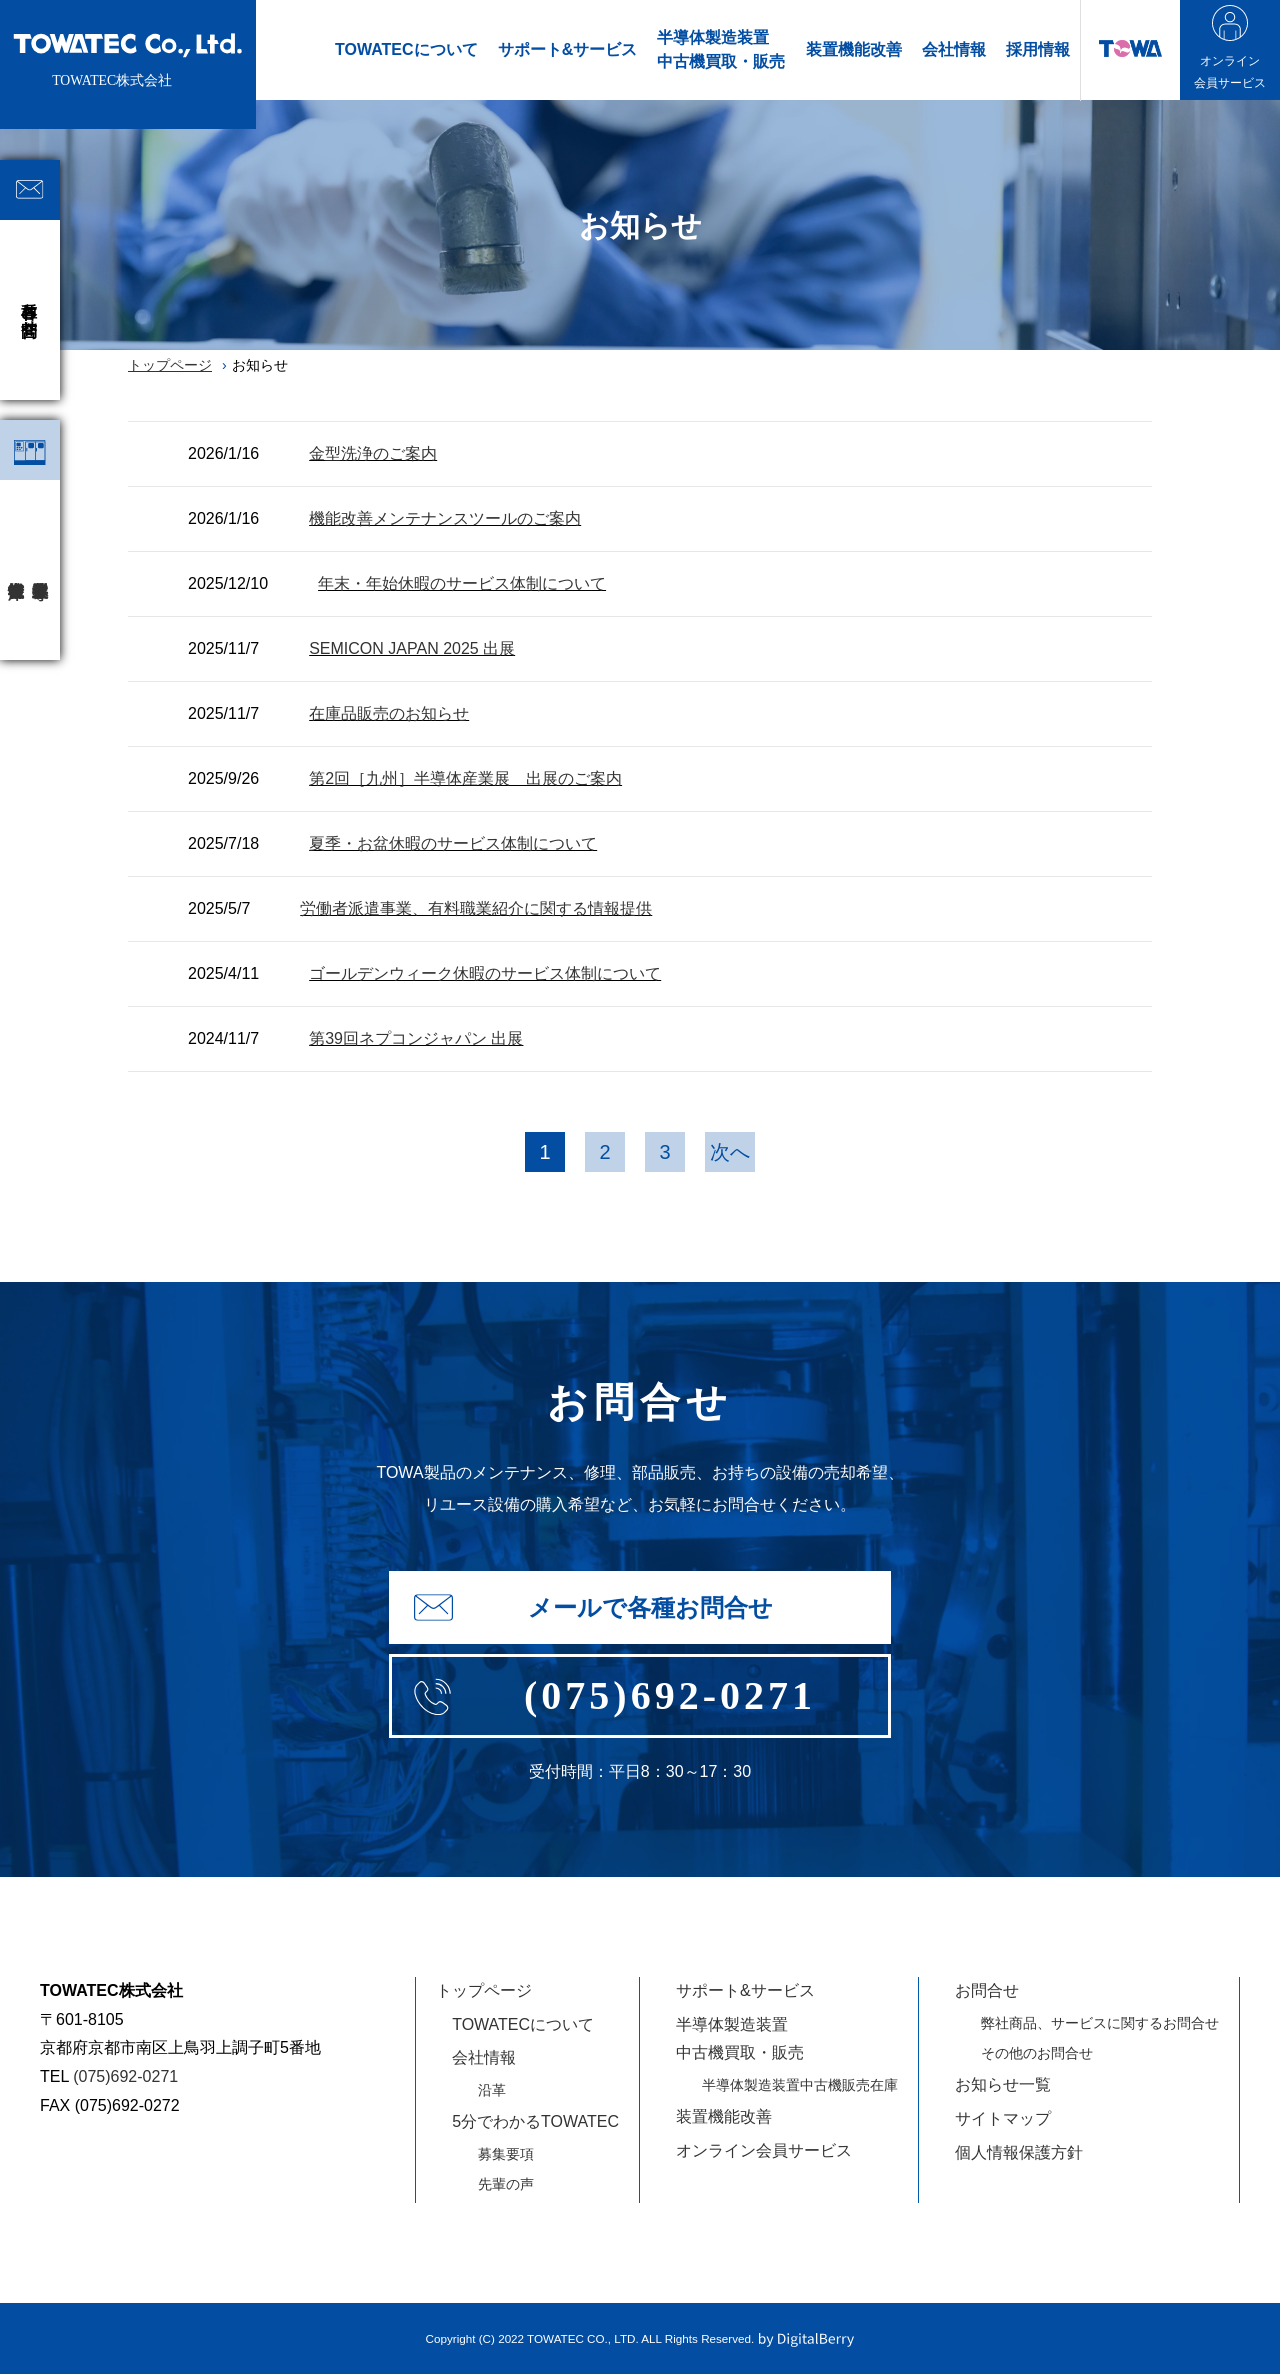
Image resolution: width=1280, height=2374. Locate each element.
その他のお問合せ (1037, 2053)
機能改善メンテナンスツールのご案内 (445, 518)
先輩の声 (506, 2184)
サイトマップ (1003, 2118)
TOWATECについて (406, 49)
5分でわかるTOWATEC (535, 2121)
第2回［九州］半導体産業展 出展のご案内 (465, 778)
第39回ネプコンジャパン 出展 (416, 1038)
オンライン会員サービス (764, 2150)
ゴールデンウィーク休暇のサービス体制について (485, 973)
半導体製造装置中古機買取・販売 (721, 49)
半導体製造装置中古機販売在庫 (800, 2085)
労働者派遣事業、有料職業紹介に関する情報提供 (476, 908)
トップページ (170, 365)
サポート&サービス (568, 49)
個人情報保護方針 (1019, 2152)
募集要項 (506, 2154)
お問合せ (987, 1990)
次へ (730, 1152)
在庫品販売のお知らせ (389, 713)
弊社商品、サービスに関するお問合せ (1100, 2023)
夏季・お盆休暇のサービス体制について (453, 843)
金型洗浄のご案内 (373, 453)
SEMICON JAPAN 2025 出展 (412, 648)
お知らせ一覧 (1003, 2084)
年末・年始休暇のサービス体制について (462, 583)
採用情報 (1038, 49)
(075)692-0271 (125, 2076)
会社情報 (954, 49)
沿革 (492, 2090)
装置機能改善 (854, 49)
